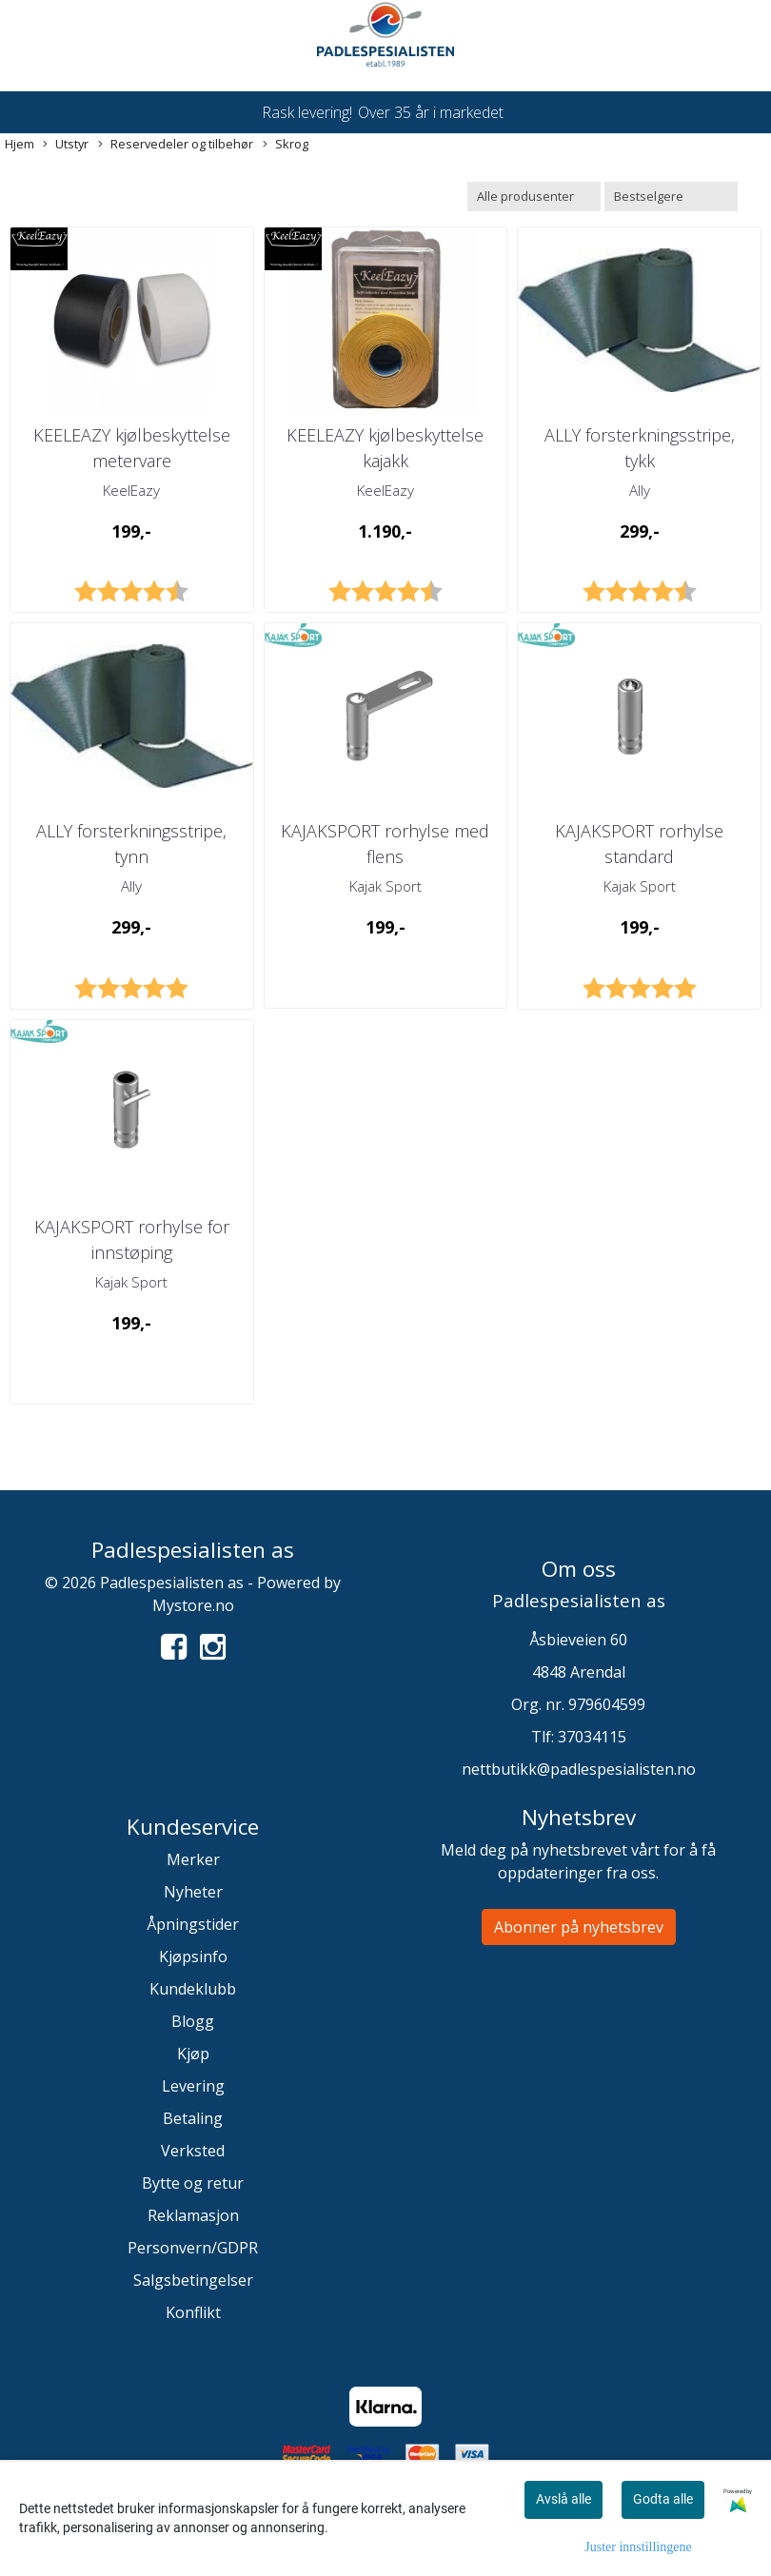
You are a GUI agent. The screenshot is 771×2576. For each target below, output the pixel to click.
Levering (193, 2085)
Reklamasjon (193, 2215)
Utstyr (66, 144)
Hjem (19, 143)
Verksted (193, 2150)
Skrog (285, 144)
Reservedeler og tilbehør (175, 144)
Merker (193, 1859)
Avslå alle (563, 2499)
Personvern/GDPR (193, 2247)
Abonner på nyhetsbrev (578, 1927)
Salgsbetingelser (193, 2280)
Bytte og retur (193, 2183)
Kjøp (193, 2053)
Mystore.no (193, 1605)
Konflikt (193, 2312)
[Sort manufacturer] (534, 196)
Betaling (193, 2118)
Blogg (192, 2021)
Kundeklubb (192, 1988)
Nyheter (193, 1891)
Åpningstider (193, 1924)
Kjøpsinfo (193, 1956)
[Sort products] (671, 196)
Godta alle (663, 2499)
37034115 (592, 1736)
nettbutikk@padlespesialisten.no (579, 1769)
